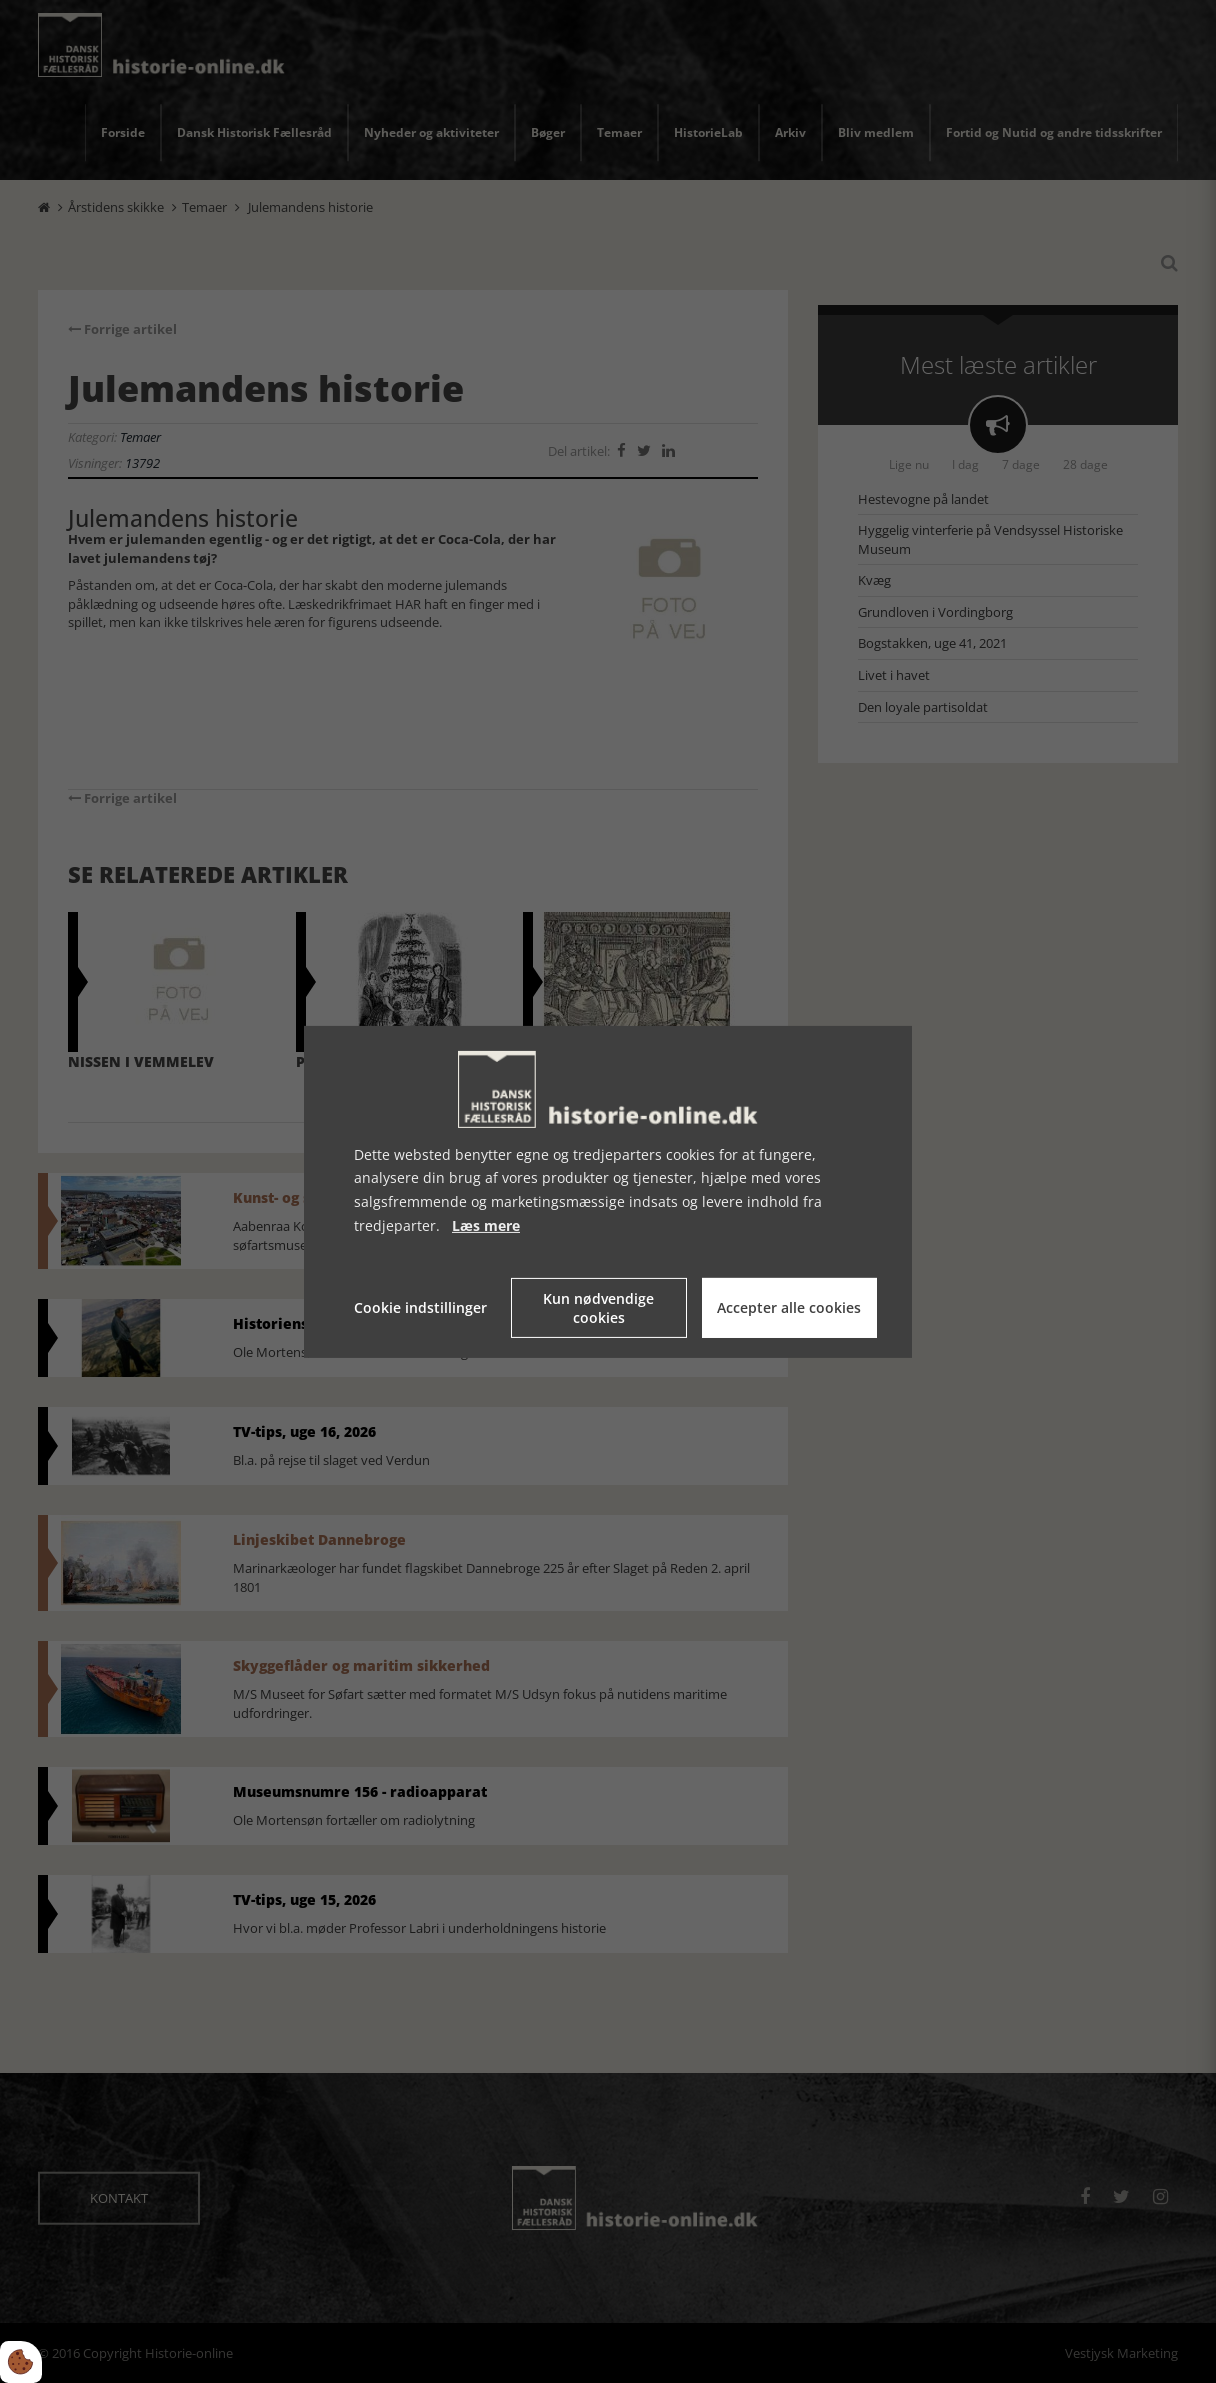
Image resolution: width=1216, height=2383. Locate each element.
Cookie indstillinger (420, 1307)
